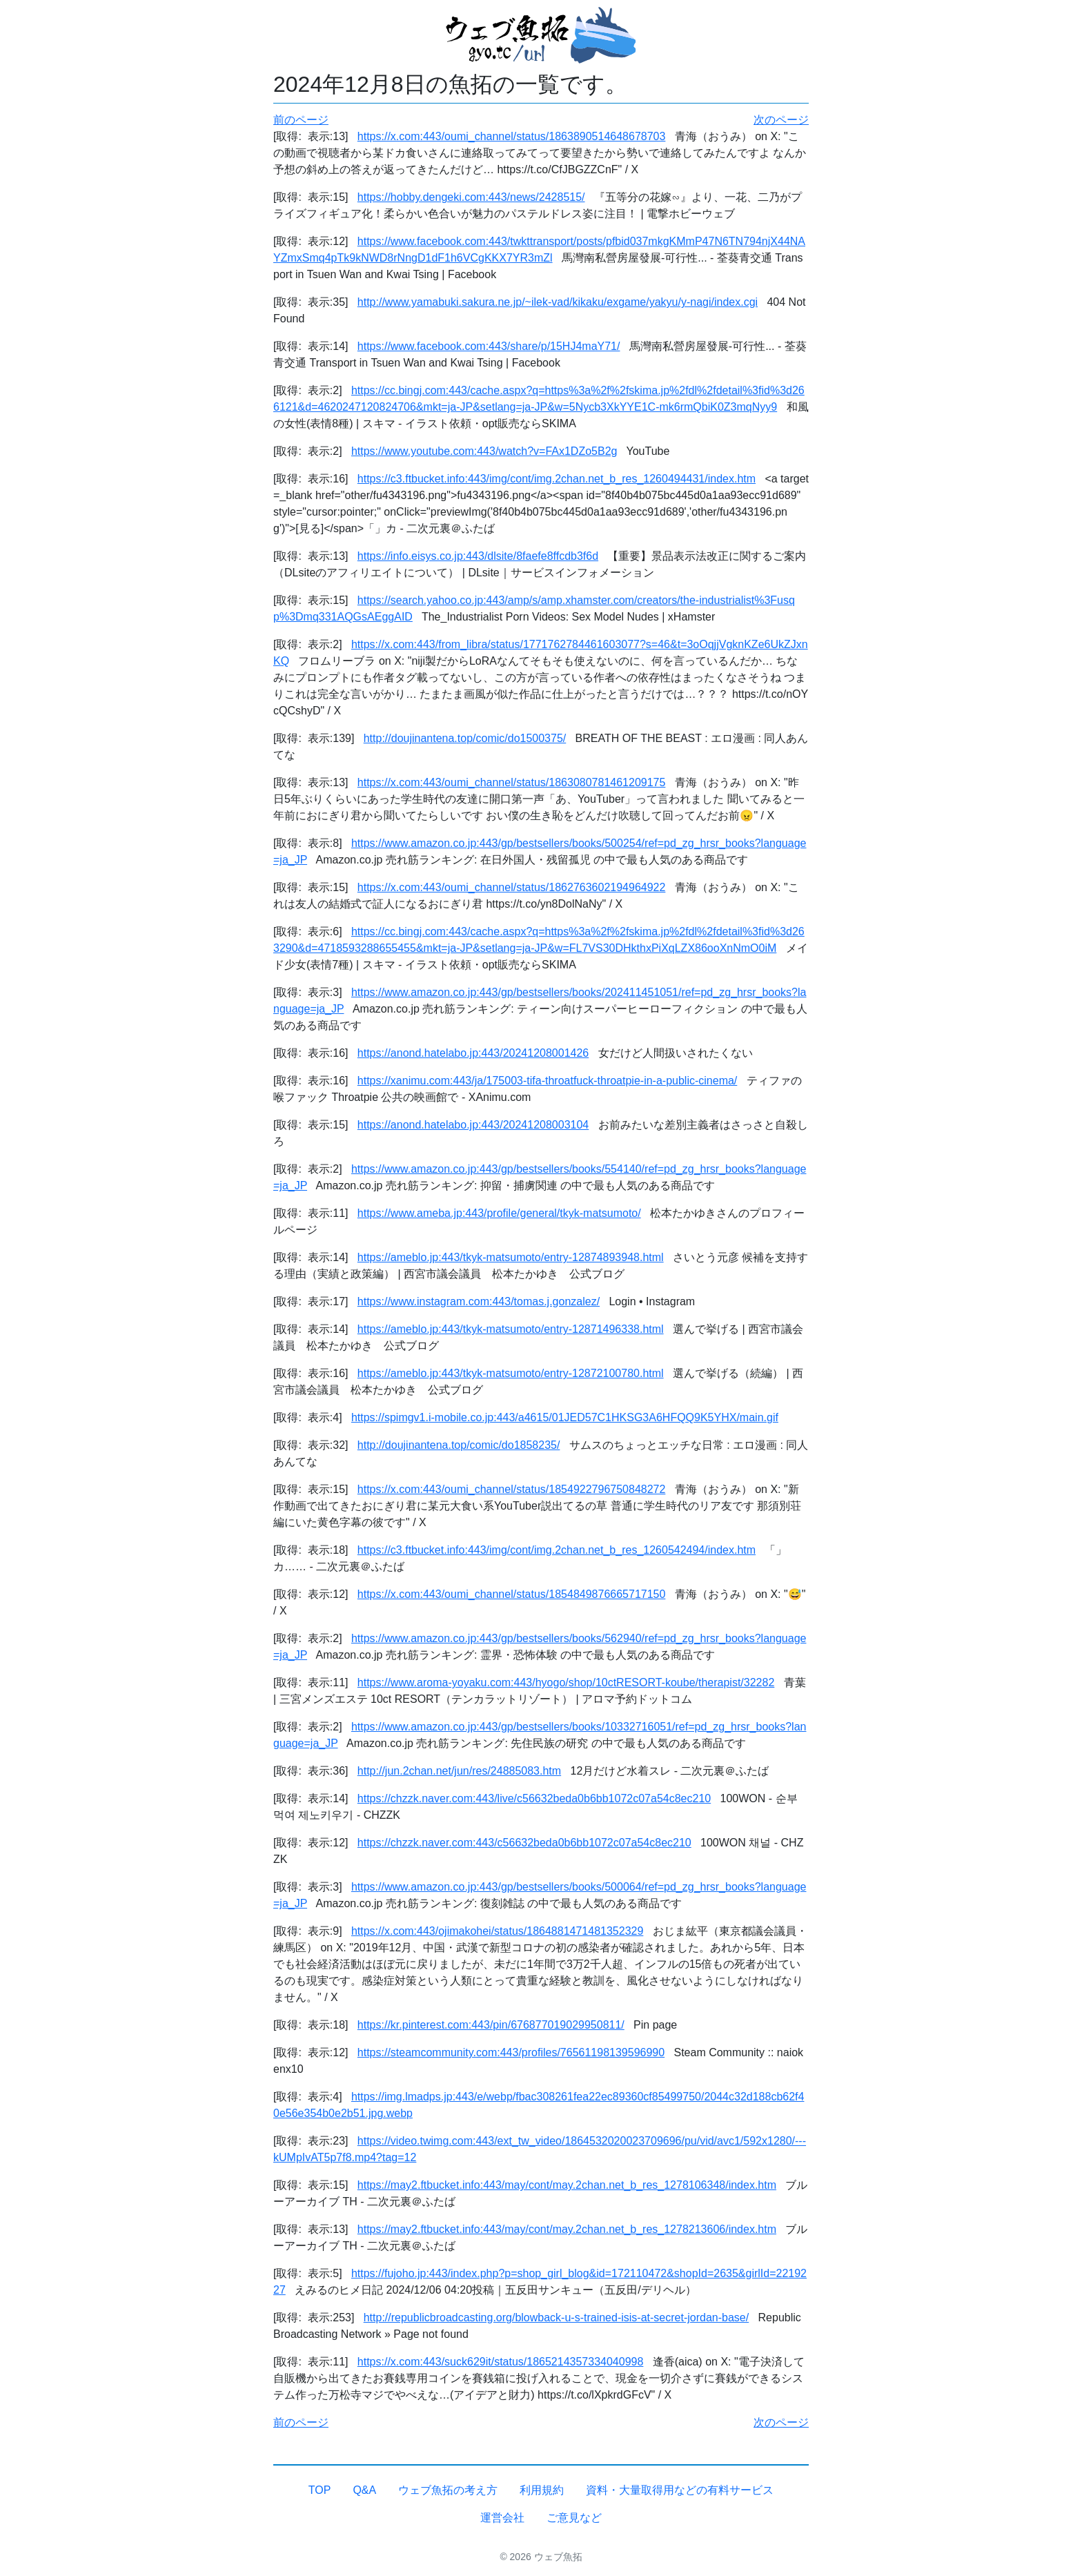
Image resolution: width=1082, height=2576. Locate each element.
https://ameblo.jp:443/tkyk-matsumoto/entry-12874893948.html (510, 1257)
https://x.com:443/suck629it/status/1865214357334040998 (500, 2362)
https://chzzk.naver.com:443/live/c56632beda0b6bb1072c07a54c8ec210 (534, 1798)
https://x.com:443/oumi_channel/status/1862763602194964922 (511, 887)
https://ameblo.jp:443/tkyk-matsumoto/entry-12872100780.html (510, 1373)
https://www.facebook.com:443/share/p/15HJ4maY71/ (488, 346)
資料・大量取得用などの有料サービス (680, 2490)
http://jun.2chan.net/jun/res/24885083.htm (459, 1771)
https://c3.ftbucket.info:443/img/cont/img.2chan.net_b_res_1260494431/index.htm (556, 479)
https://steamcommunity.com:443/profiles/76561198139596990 (511, 2052)
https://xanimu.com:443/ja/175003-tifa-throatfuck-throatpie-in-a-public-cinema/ (547, 1080)
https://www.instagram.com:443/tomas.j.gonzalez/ (478, 1301)
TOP (319, 2490)
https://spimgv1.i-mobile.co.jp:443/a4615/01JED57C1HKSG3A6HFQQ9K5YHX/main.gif (564, 1417)
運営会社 (502, 2518)
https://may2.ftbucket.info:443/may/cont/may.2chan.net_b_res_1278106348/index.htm (566, 2185)
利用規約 (542, 2490)
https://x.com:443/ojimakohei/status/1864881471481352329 (497, 1931)
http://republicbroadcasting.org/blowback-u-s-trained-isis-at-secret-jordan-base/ (556, 2317)
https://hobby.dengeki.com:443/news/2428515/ (471, 197)
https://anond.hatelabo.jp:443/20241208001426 (473, 1053)
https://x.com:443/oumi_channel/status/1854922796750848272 (511, 1489)
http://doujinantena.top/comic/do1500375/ (465, 738)
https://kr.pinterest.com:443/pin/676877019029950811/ (490, 2025)
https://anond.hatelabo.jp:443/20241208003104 (473, 1125)
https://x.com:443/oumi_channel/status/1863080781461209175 (511, 782)
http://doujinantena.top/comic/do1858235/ (458, 1445)
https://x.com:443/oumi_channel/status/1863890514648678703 (511, 136)
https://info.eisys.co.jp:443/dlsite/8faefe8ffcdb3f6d (477, 556)
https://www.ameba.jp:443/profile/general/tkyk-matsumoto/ (499, 1213)
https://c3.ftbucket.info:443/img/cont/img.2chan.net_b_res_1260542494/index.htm (556, 1550)
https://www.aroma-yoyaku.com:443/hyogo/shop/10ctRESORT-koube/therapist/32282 (565, 1682)
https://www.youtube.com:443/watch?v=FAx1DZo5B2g (484, 451)
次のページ (781, 120)
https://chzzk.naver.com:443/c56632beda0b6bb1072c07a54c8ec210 (524, 1842)
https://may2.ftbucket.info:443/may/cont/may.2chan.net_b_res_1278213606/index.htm (566, 2229)
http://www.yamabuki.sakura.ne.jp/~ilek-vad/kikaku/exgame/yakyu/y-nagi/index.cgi (557, 302)
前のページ (300, 120)
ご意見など (574, 2518)
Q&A (364, 2490)
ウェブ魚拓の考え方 (448, 2490)
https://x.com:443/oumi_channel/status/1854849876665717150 (511, 1594)
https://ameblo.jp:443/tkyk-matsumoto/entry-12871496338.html (510, 1329)
